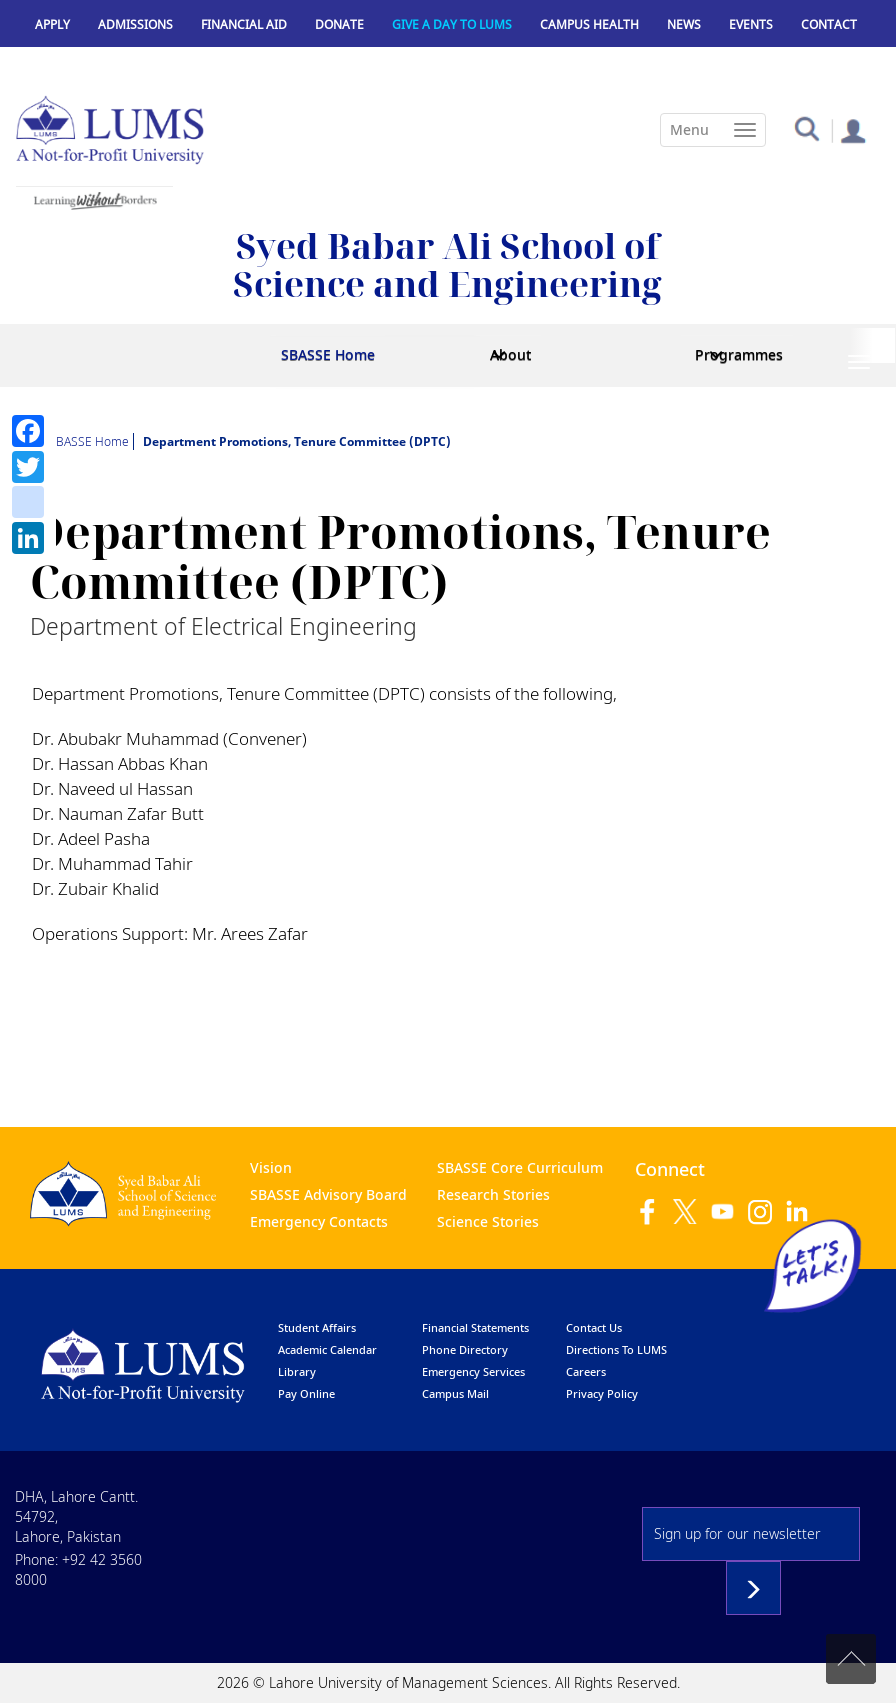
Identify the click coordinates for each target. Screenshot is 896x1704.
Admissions (135, 24)
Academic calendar (327, 1349)
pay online (306, 1393)
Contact (829, 24)
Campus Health (589, 24)
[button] (806, 127)
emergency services (473, 1371)
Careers (586, 1371)
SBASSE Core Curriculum (520, 1167)
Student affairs (317, 1327)
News (684, 24)
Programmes (739, 354)
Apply (52, 24)
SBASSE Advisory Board (328, 1194)
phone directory (465, 1349)
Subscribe (753, 1588)
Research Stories (493, 1194)
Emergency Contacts (319, 1221)
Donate (339, 24)
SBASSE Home (328, 354)
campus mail (455, 1393)
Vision (271, 1167)
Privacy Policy (602, 1393)
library (297, 1371)
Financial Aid (244, 24)
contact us (594, 1327)
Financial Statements (475, 1327)
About (510, 354)
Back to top (851, 1659)
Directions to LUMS (616, 1349)
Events (751, 24)
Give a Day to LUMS (452, 24)
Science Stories (488, 1221)
